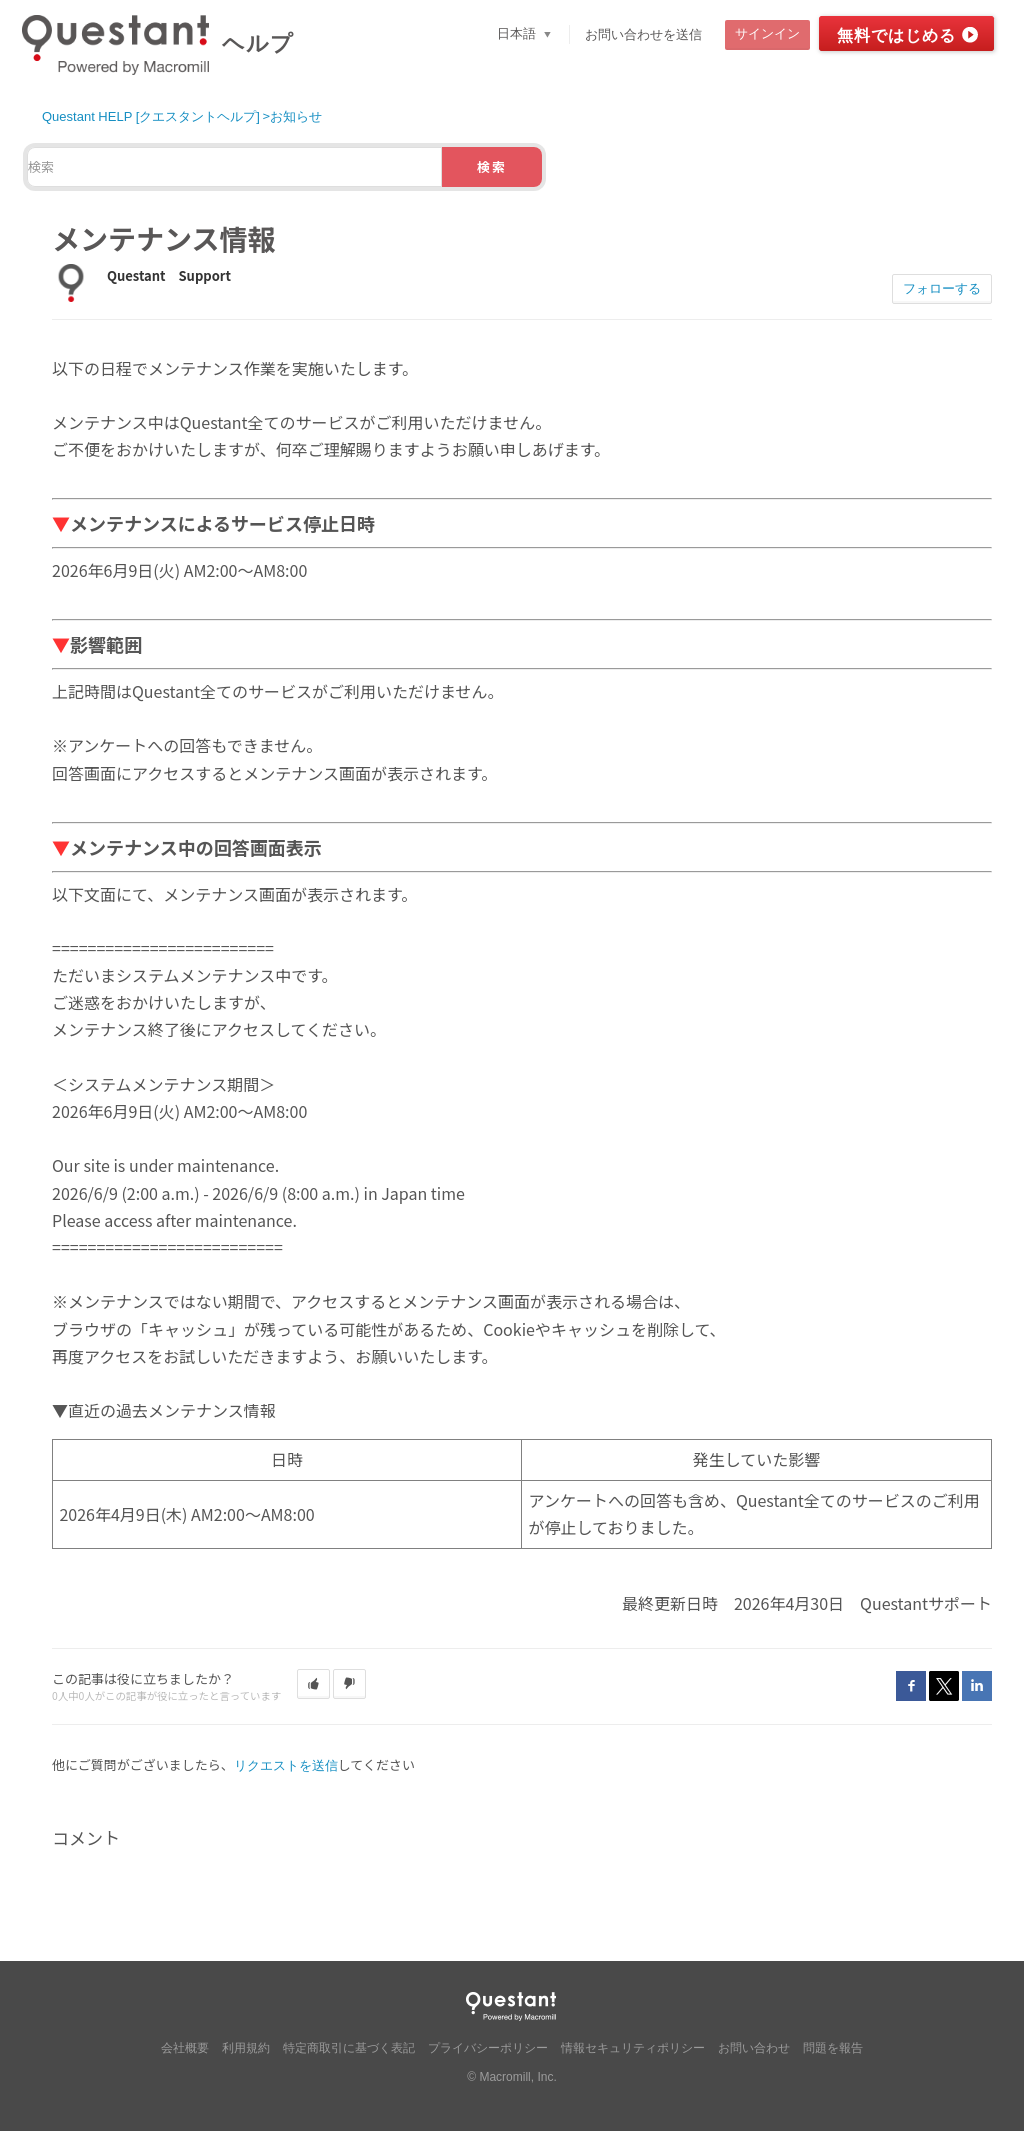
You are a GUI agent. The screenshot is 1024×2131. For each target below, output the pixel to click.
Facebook (911, 1686)
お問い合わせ (754, 2048)
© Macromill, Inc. (512, 2077)
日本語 (518, 33)
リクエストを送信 (286, 1765)
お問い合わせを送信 (643, 34)
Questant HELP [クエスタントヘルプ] (151, 116)
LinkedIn (977, 1686)
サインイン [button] (767, 33)
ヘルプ (258, 43)
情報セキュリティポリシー (633, 2048)
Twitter (944, 1686)
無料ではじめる (896, 35)
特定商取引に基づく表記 (349, 2048)
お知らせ (296, 116)
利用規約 (246, 2048)
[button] (313, 1684)
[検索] (234, 167)
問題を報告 (833, 2048)
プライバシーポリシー (488, 2048)
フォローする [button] (942, 288)
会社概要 (185, 2048)
